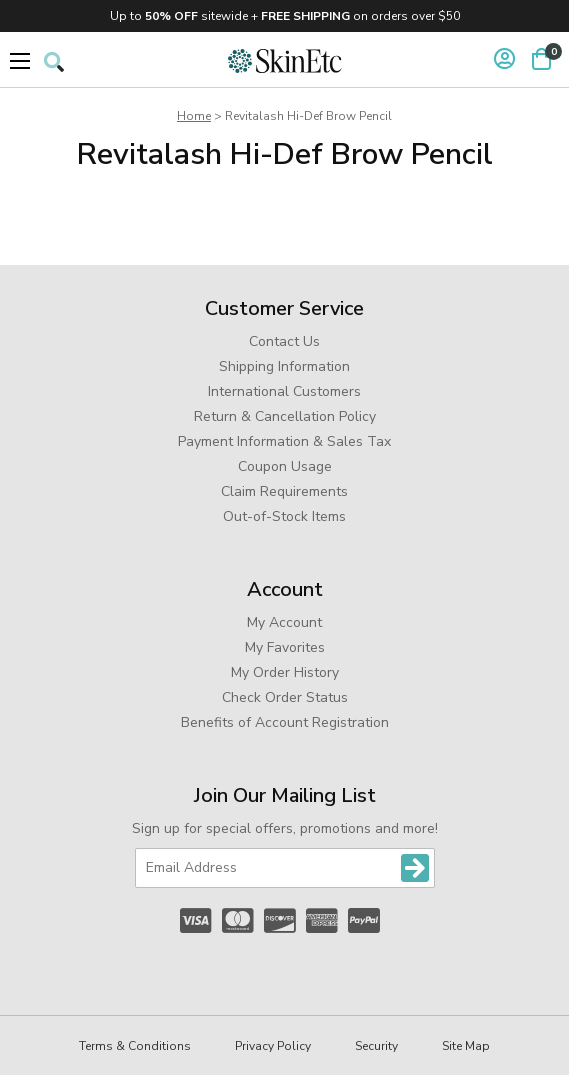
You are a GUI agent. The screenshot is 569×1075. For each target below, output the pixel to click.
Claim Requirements (284, 491)
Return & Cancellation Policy (285, 416)
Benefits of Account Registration (285, 722)
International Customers (284, 391)
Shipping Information (284, 366)
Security (376, 1046)
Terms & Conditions (135, 1046)
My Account (284, 622)
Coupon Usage (285, 466)
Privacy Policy (273, 1046)
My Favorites (285, 647)
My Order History (285, 672)
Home (194, 116)
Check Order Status (285, 697)
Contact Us (284, 341)
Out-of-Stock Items (284, 516)
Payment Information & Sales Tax (284, 441)
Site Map (466, 1046)
